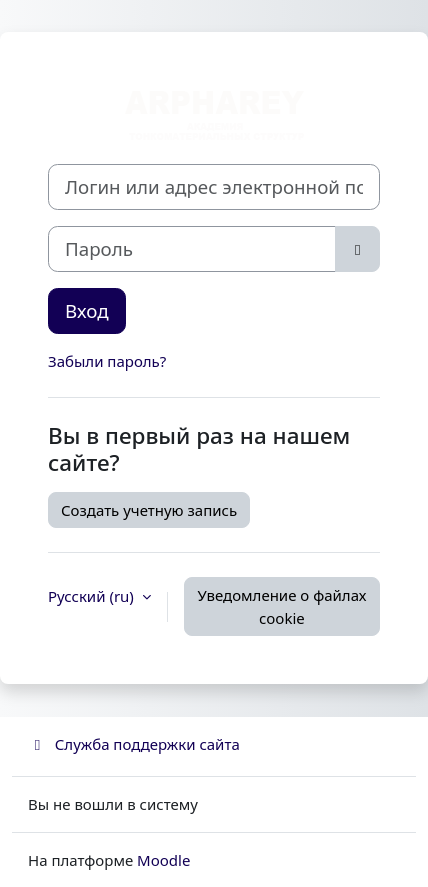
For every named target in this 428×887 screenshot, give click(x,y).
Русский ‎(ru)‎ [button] (93, 596)
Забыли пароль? (107, 361)
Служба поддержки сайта (134, 744)
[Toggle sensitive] (357, 249)
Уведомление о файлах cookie (281, 606)
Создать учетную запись (149, 510)
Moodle (163, 860)
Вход (87, 310)
